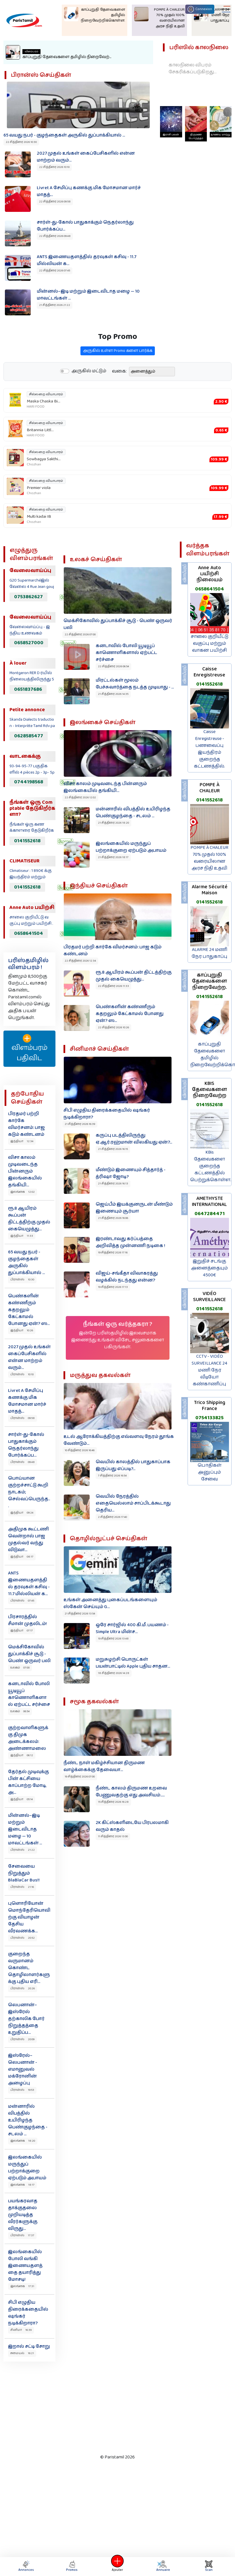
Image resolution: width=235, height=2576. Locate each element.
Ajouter (117, 2566)
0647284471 (209, 1214)
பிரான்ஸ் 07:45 (22, 1600)
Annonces (26, 2566)
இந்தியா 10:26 (21, 1330)
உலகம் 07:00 (20, 1667)
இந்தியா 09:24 (21, 1512)
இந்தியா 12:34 (21, 1141)
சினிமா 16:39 (21, 2330)
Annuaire (163, 2566)
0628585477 (28, 736)
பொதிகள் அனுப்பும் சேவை (209, 1472)
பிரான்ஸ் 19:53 (22, 2090)
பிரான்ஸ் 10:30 (22, 1279)
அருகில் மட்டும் (89, 399)
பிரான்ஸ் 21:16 (22, 1887)
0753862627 (28, 597)
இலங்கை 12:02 (22, 1192)
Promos (72, 2566)
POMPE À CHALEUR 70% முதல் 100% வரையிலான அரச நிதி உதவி (209, 858)
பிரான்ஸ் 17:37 (22, 2235)
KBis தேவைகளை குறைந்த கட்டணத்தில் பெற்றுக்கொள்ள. (210, 1166)
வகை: (119, 399)
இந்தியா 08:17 (21, 1556)
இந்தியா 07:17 (21, 1630)
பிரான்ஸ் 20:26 (22, 1988)
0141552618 (27, 841)
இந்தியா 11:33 (21, 1236)
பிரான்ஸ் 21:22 (22, 1850)
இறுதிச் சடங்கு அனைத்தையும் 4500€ (209, 1268)
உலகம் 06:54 (20, 1711)
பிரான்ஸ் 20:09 (22, 2039)
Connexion (200, 9)
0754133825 (209, 1418)
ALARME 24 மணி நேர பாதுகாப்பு (209, 953)
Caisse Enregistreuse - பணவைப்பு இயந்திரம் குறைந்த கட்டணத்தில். (209, 749)
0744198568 (28, 782)
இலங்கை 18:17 (22, 2184)
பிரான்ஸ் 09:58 (22, 1418)
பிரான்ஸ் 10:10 (22, 1374)
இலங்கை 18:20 (22, 2140)
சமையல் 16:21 (22, 2353)
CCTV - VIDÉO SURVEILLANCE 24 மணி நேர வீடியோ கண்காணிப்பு (209, 1370)
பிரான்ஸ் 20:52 (22, 1938)
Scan (209, 2566)
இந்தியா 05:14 (21, 1799)
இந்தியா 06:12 (21, 1755)
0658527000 (28, 643)
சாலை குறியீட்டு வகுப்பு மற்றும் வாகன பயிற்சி (209, 643)
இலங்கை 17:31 (22, 2286)
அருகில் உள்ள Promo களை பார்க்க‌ (117, 378)
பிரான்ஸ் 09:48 (22, 1462)
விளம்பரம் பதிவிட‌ (29, 1049)
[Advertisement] (110, 2406)
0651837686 (28, 689)
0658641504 (28, 933)
